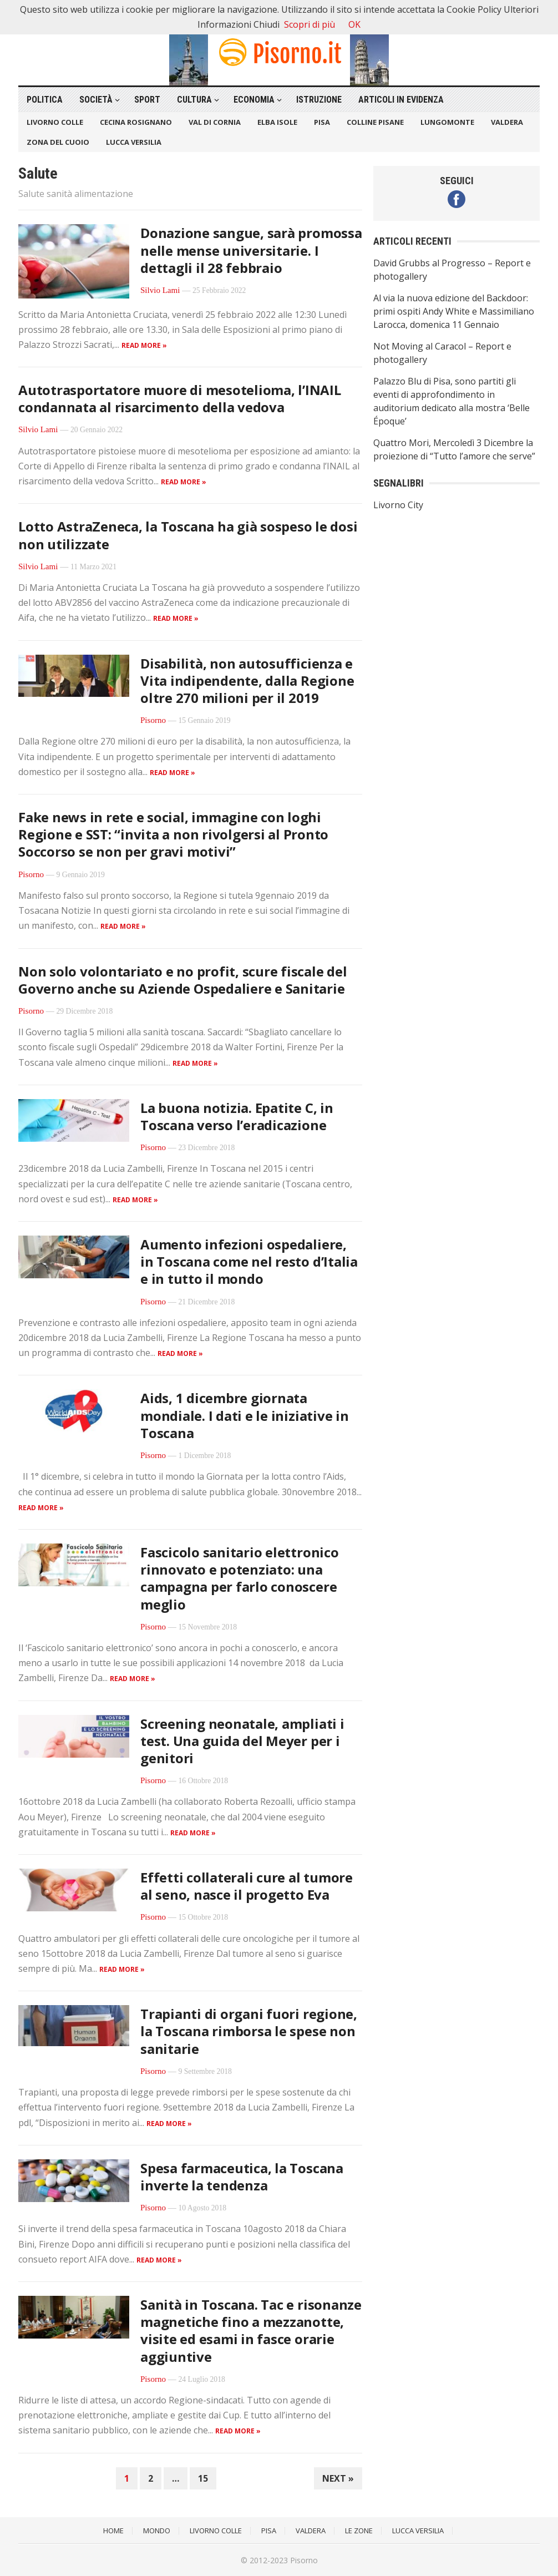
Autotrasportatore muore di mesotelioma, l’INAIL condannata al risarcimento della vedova (179, 398)
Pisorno (153, 720)
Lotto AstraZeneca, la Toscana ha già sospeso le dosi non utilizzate (188, 535)
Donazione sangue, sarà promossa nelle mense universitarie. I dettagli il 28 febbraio (251, 250)
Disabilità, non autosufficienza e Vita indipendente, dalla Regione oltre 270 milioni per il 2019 (247, 680)
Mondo (156, 2530)
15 (203, 2478)
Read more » (144, 345)
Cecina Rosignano (136, 122)
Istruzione (319, 99)
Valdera (507, 122)
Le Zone (359, 2530)
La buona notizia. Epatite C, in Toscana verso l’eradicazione (236, 1116)
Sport (147, 99)
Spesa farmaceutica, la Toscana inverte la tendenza (241, 2176)
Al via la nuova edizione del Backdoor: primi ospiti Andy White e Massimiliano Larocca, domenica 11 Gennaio (453, 311)
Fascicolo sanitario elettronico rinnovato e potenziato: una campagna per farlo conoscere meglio (239, 1578)
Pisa (322, 122)
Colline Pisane (375, 122)
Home (113, 2530)
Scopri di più (309, 24)
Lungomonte (447, 122)
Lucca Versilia (133, 142)
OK (354, 24)
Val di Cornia (215, 122)
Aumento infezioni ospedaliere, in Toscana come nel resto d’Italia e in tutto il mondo (249, 1261)
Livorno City (398, 505)
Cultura (194, 99)
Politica (45, 99)
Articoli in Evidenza (401, 99)
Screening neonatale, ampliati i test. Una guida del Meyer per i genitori (242, 1740)
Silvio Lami (160, 290)
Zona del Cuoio (58, 142)
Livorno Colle (55, 122)
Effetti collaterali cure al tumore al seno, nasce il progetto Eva (246, 1886)
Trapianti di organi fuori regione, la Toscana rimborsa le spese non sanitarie (248, 2031)
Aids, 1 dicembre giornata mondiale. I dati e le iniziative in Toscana (244, 1415)
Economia (254, 99)
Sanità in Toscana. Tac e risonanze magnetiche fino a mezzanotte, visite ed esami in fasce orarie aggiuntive (251, 2330)
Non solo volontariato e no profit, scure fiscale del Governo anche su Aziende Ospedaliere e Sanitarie (182, 980)
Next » (338, 2478)
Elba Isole (277, 122)
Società (96, 99)
